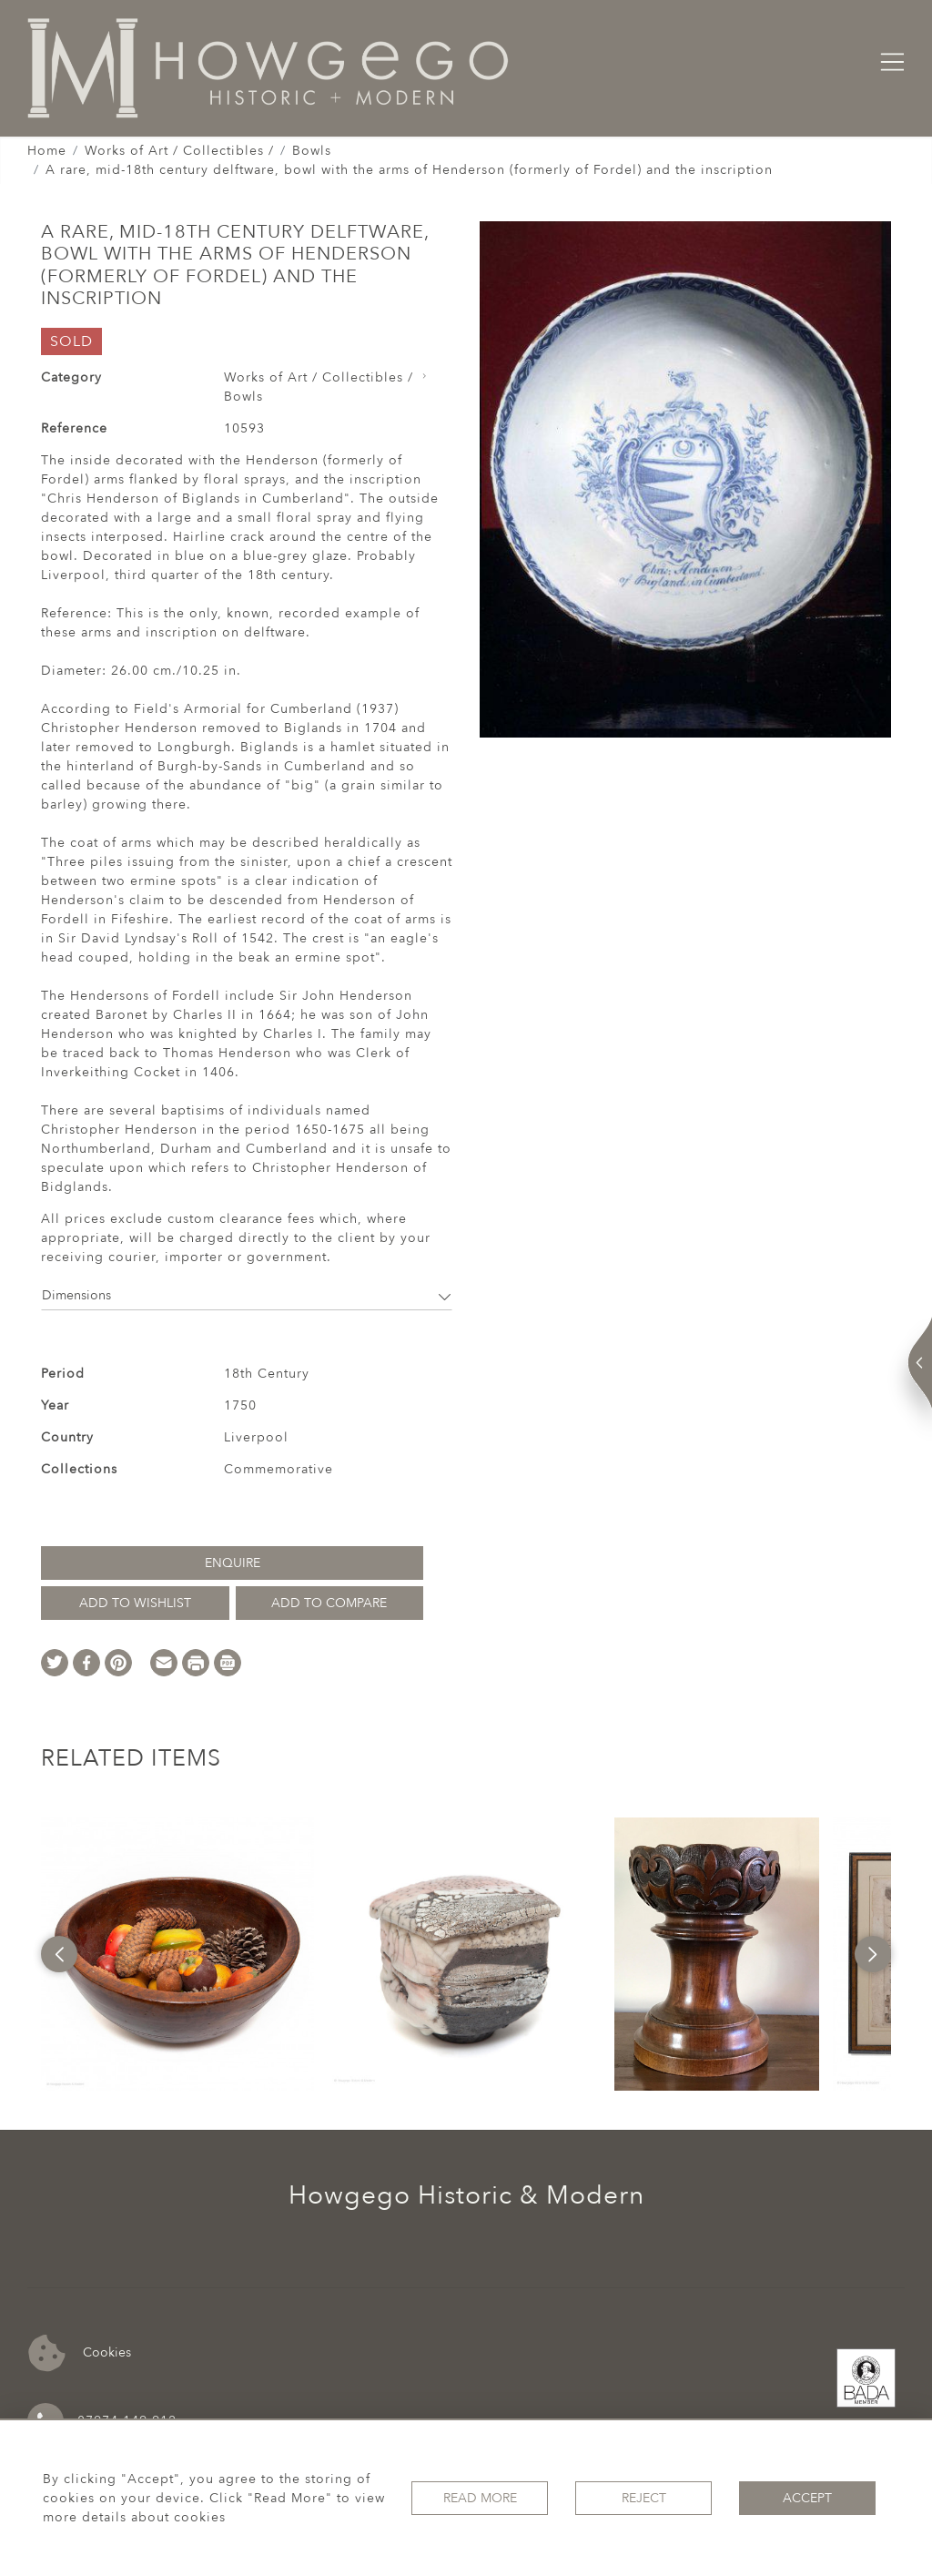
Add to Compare (329, 1603)
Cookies (79, 2353)
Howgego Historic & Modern (466, 2195)
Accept (807, 2498)
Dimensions (246, 1295)
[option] (177, 1954)
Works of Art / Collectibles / (179, 150)
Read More (480, 2498)
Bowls (311, 150)
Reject (644, 2498)
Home (46, 150)
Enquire (232, 1563)
